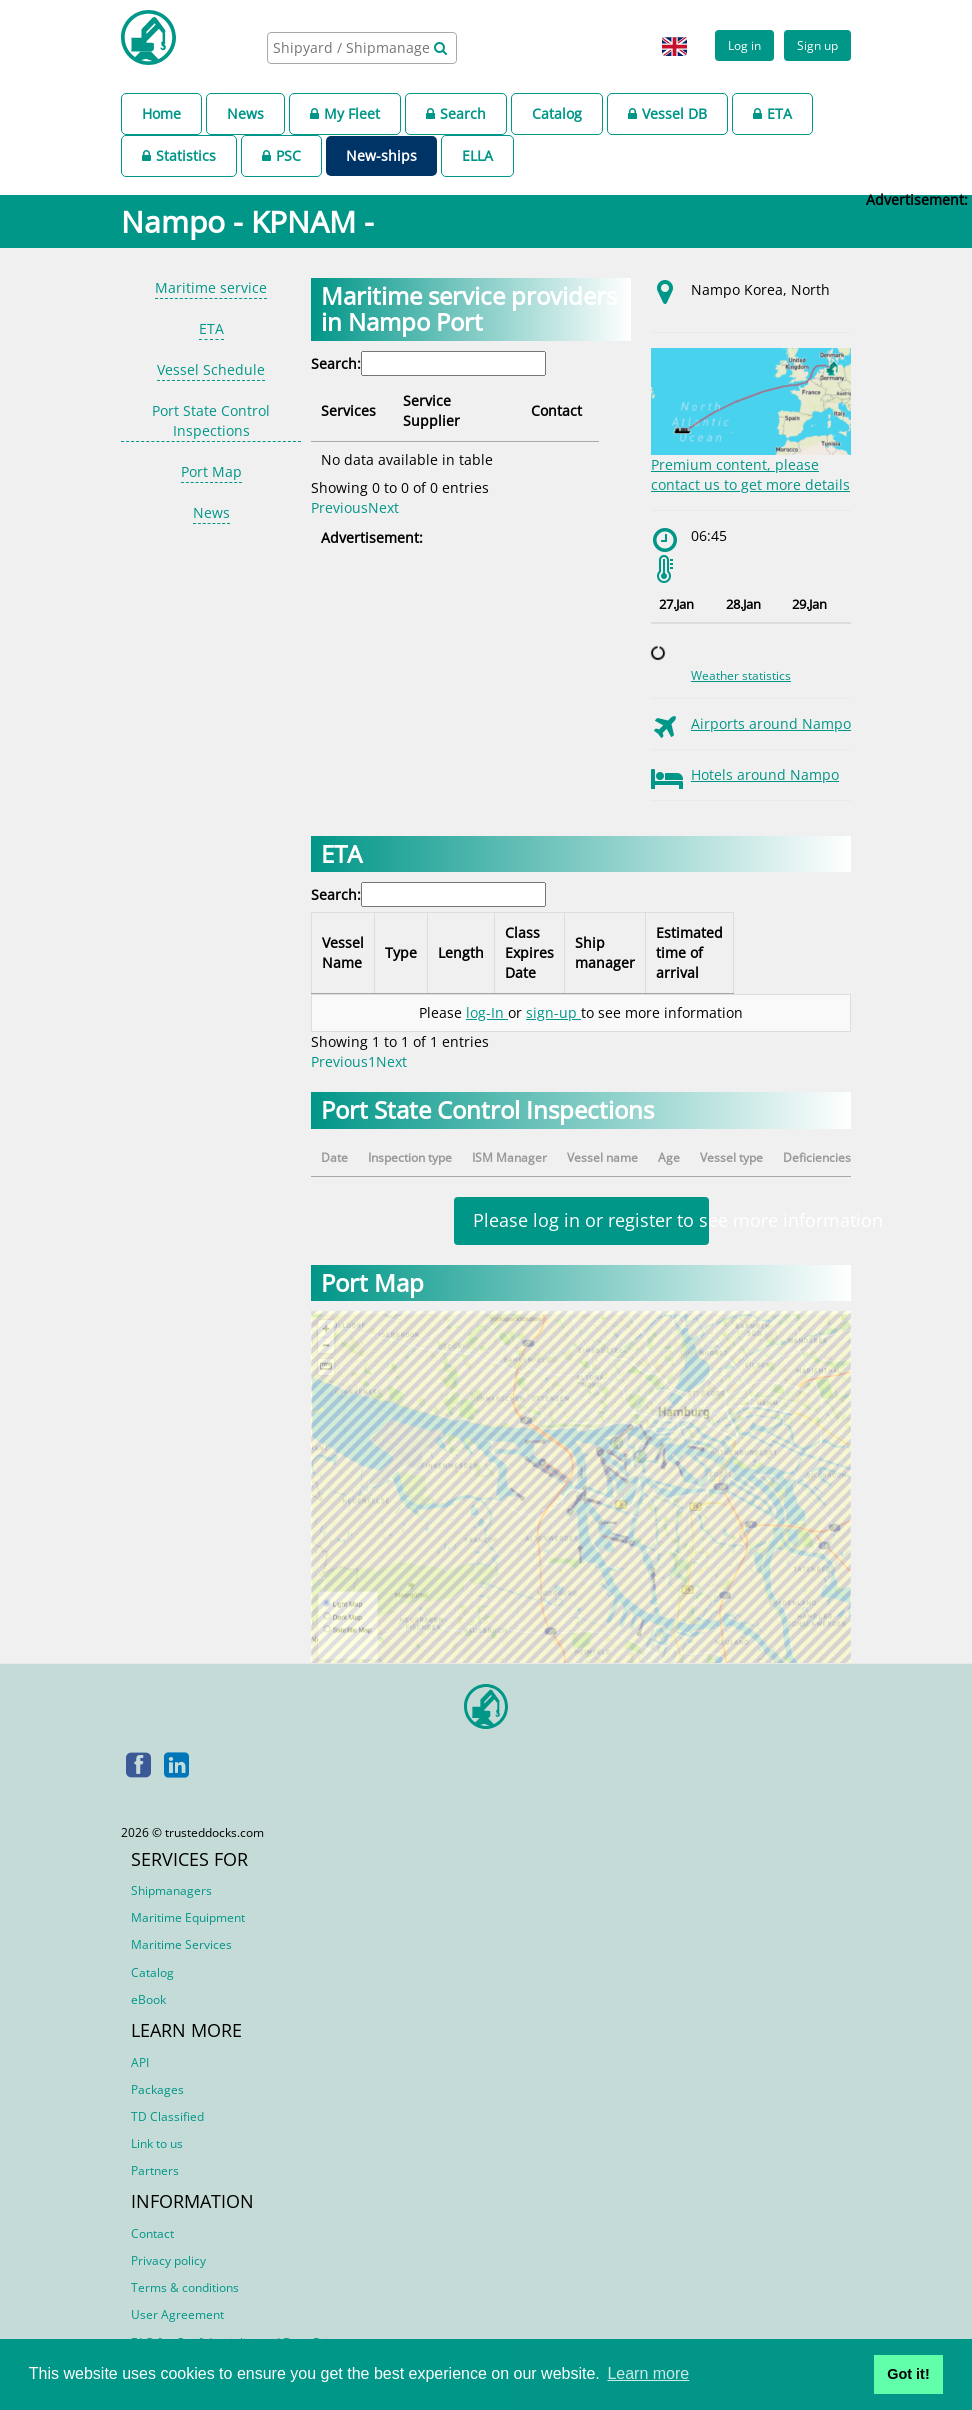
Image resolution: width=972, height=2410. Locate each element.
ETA (772, 113)
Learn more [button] (648, 2373)
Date (334, 1157)
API (140, 2062)
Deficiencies (817, 1157)
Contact (152, 2233)
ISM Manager (509, 1157)
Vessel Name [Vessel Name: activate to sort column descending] (343, 952)
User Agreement (177, 2314)
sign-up (553, 1012)
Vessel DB (667, 113)
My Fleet (345, 113)
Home (161, 113)
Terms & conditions (185, 2287)
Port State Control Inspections (211, 420)
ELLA (477, 155)
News (245, 113)
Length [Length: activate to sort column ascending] (481, 952)
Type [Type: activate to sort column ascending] (412, 952)
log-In (487, 1012)
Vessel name (602, 1157)
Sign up (817, 45)
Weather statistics (741, 675)
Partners (155, 2170)
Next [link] (383, 487)
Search (456, 113)
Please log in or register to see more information (591, 1220)
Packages (157, 2089)
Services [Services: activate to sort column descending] (348, 400)
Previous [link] (339, 487)
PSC (281, 155)
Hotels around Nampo (765, 774)
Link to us (157, 2143)
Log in (744, 45)
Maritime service (211, 287)
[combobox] (362, 48)
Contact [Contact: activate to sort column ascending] (584, 400)
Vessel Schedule (211, 369)
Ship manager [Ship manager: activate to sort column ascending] (664, 952)
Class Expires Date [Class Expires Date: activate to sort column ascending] (561, 952)
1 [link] (372, 1061)
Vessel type (731, 1157)
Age (669, 1157)
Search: (428, 363)
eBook (148, 1999)
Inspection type (410, 1157)
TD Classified (167, 2116)
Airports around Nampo (771, 723)
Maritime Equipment (188, 1917)
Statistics (179, 155)
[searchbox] (353, 47)
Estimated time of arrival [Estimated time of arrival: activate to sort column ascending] (779, 952)
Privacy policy (168, 2260)
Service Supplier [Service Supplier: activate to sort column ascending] (462, 400)
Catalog (557, 113)
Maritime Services (181, 1944)
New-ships (381, 155)
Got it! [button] (908, 2374)
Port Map (211, 471)
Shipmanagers (171, 1890)
